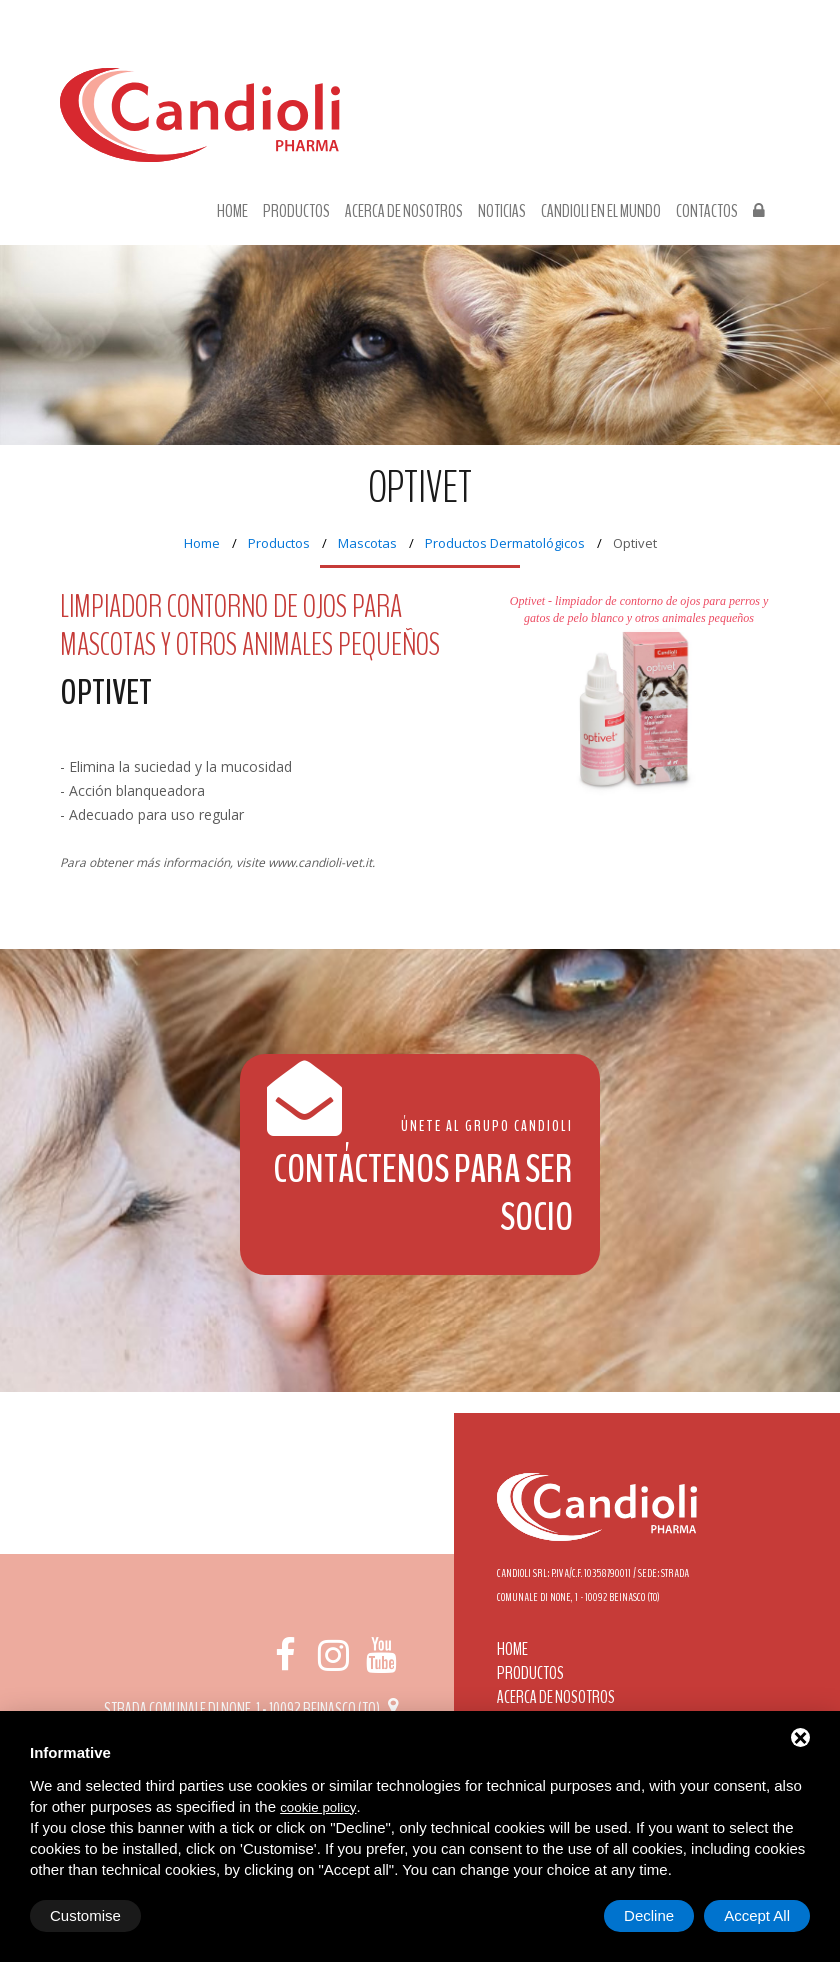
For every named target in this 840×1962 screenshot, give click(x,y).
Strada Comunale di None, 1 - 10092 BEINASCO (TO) (254, 1709)
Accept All (757, 1915)
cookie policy (318, 1807)
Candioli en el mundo (601, 212)
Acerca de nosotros (404, 212)
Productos (296, 212)
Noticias (502, 212)
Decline (649, 1915)
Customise (85, 1915)
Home (232, 212)
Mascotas (367, 543)
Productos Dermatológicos (505, 543)
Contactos (707, 212)
